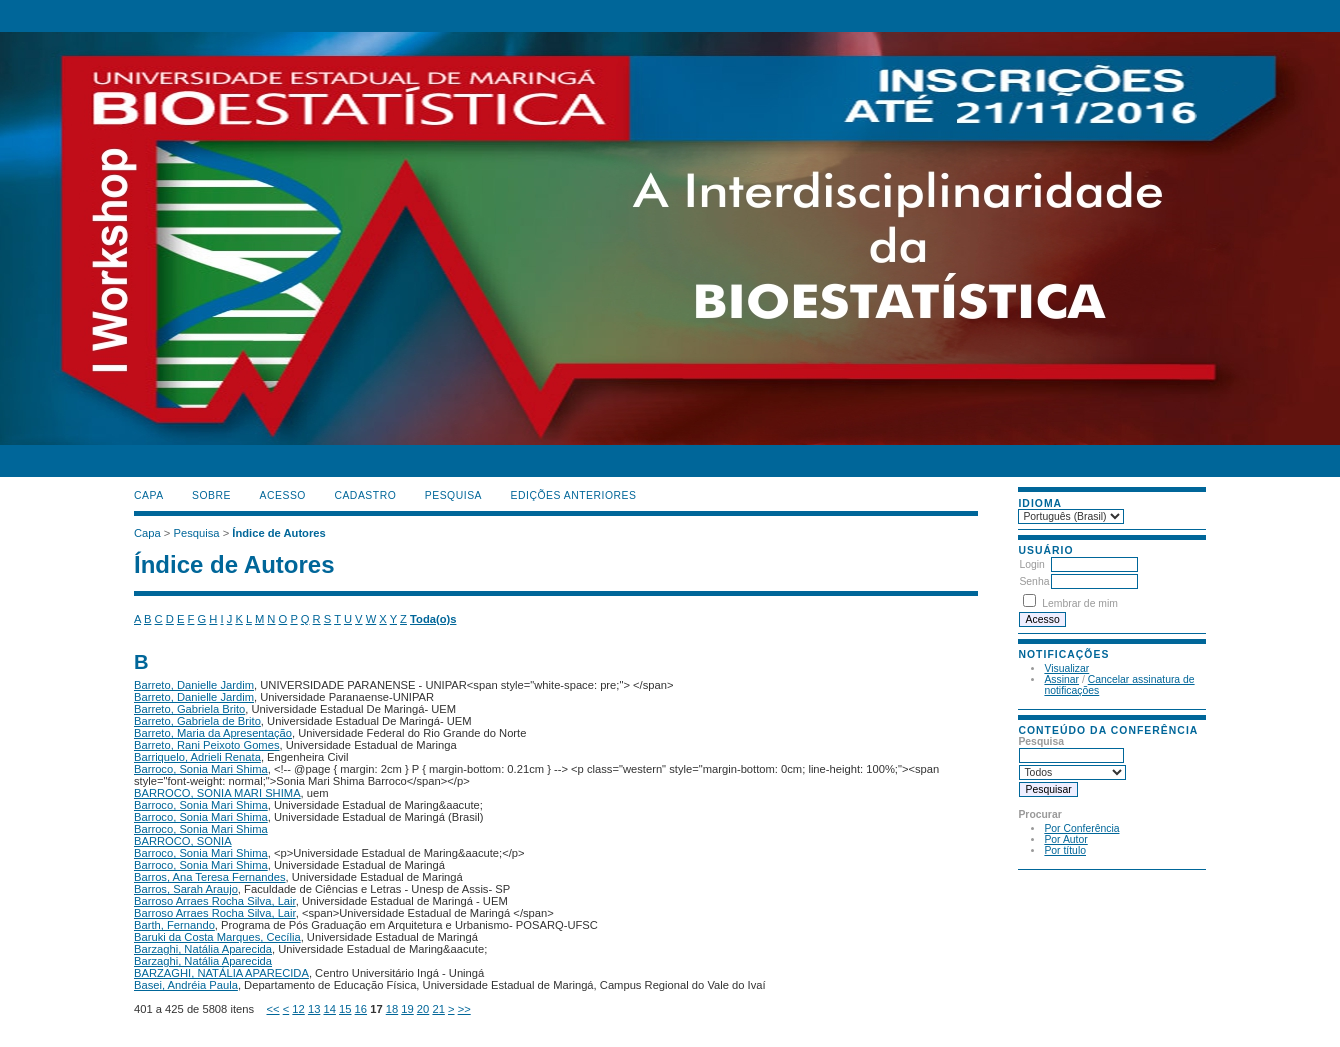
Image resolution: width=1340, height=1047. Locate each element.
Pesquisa (453, 495)
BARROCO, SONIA (183, 841)
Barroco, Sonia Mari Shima (201, 769)
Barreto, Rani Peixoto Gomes (207, 745)
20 (423, 1009)
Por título (1065, 850)
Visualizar (1066, 668)
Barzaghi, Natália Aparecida (203, 949)
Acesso (283, 495)
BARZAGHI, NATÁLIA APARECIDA (221, 973)
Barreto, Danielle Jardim (194, 685)
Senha (1034, 581)
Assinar (1061, 679)
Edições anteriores (574, 495)
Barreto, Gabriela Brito (189, 709)
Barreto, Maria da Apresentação (213, 733)
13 (314, 1009)
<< (273, 1009)
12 (298, 1009)
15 (345, 1009)
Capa (149, 495)
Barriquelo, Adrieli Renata (197, 757)
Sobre (211, 495)
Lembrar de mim (1080, 603)
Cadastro (365, 495)
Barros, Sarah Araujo (186, 889)
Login (1031, 564)
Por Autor (1065, 839)
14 (329, 1009)
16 (361, 1009)
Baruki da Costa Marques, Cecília (217, 937)
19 (407, 1009)
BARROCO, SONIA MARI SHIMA (217, 793)
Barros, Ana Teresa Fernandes (210, 877)
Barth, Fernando (174, 925)
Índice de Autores (278, 533)
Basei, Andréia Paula (186, 985)
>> (464, 1009)
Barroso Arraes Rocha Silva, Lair (215, 901)
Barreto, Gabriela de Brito (197, 721)
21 (438, 1009)
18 (392, 1009)
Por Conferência (1081, 828)
